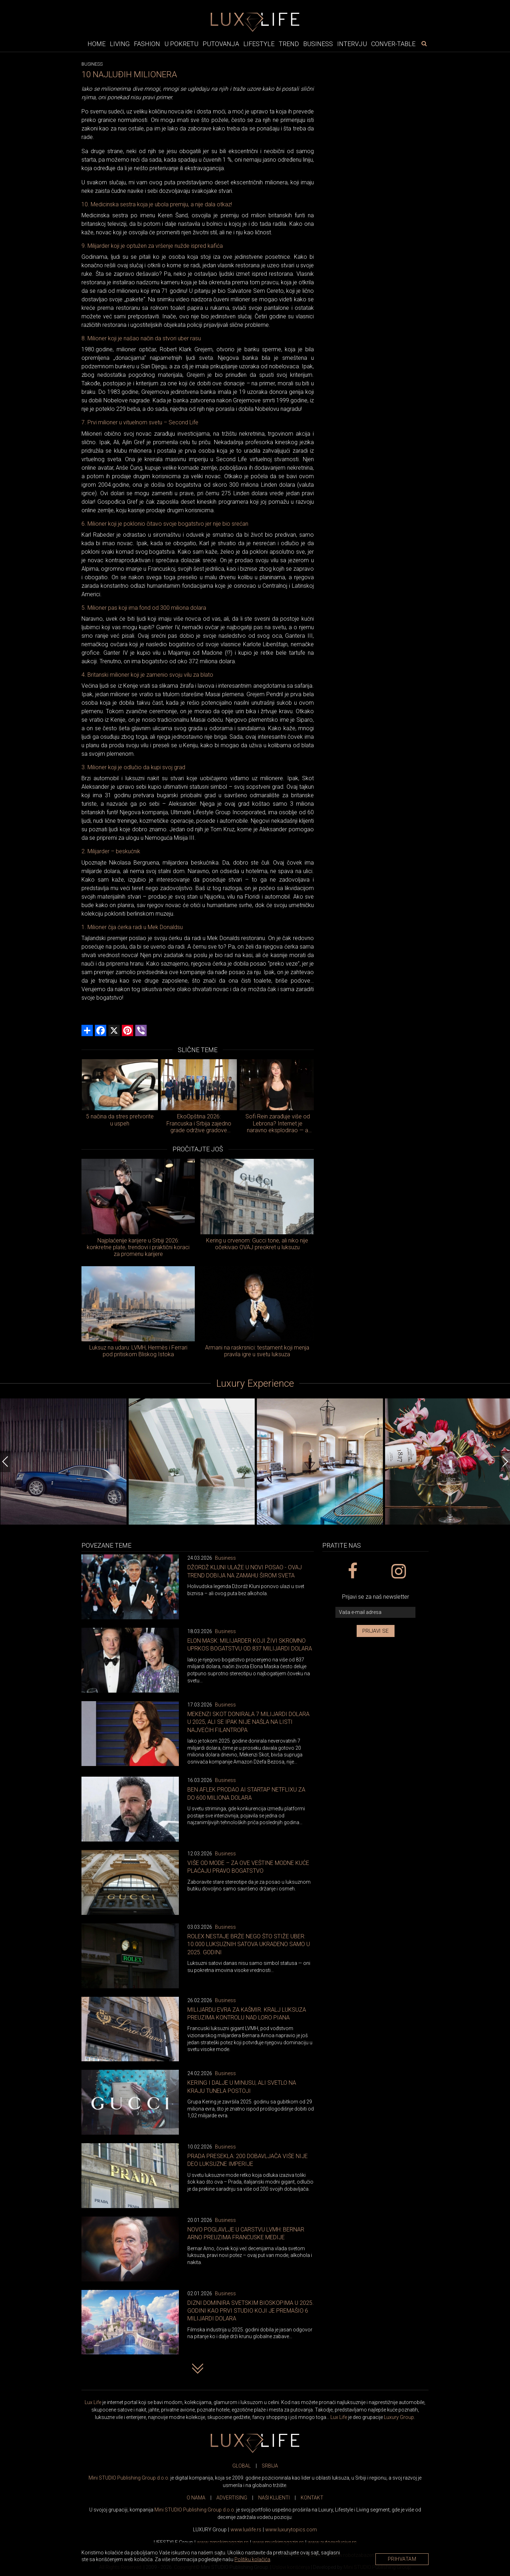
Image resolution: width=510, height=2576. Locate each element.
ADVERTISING (231, 2497)
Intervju (352, 44)
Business (318, 44)
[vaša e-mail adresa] (375, 1612)
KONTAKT (312, 2497)
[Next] (504, 1461)
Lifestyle (258, 44)
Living (120, 44)
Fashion (147, 44)
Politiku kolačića (252, 2559)
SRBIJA (270, 2466)
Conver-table (393, 44)
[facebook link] (352, 1571)
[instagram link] (398, 1571)
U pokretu (181, 44)
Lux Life (93, 2402)
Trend (289, 44)
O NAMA (196, 2497)
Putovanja (221, 44)
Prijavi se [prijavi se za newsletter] (375, 1631)
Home (96, 44)
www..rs (246, 2529)
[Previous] (5, 1461)
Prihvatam (402, 2559)
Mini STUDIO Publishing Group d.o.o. (129, 2478)
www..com (291, 2529)
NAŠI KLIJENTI (274, 2497)
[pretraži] (424, 43)
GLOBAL (241, 2466)
